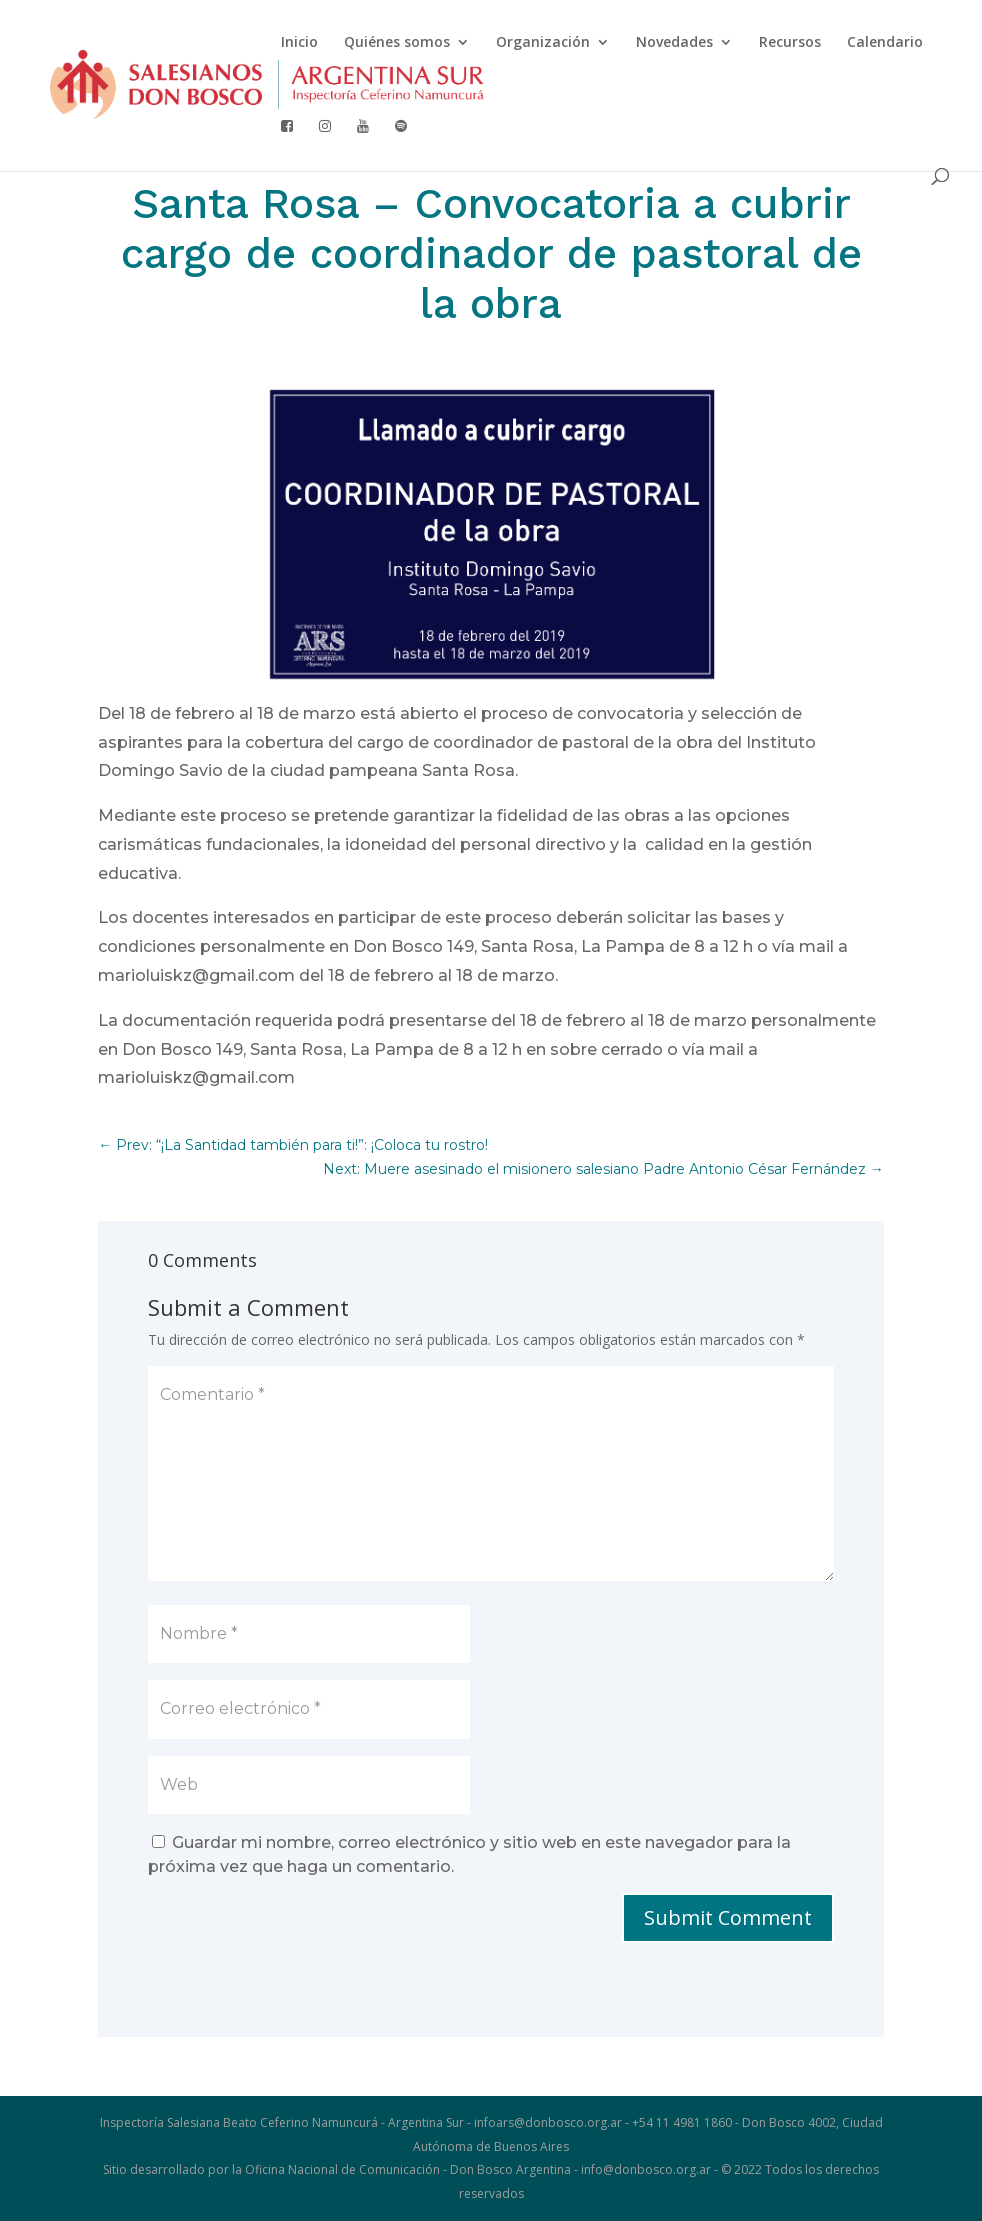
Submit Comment (728, 1917)
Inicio (299, 43)
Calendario (885, 43)
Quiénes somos (397, 43)
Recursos (790, 43)
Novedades (674, 43)
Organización (543, 43)
